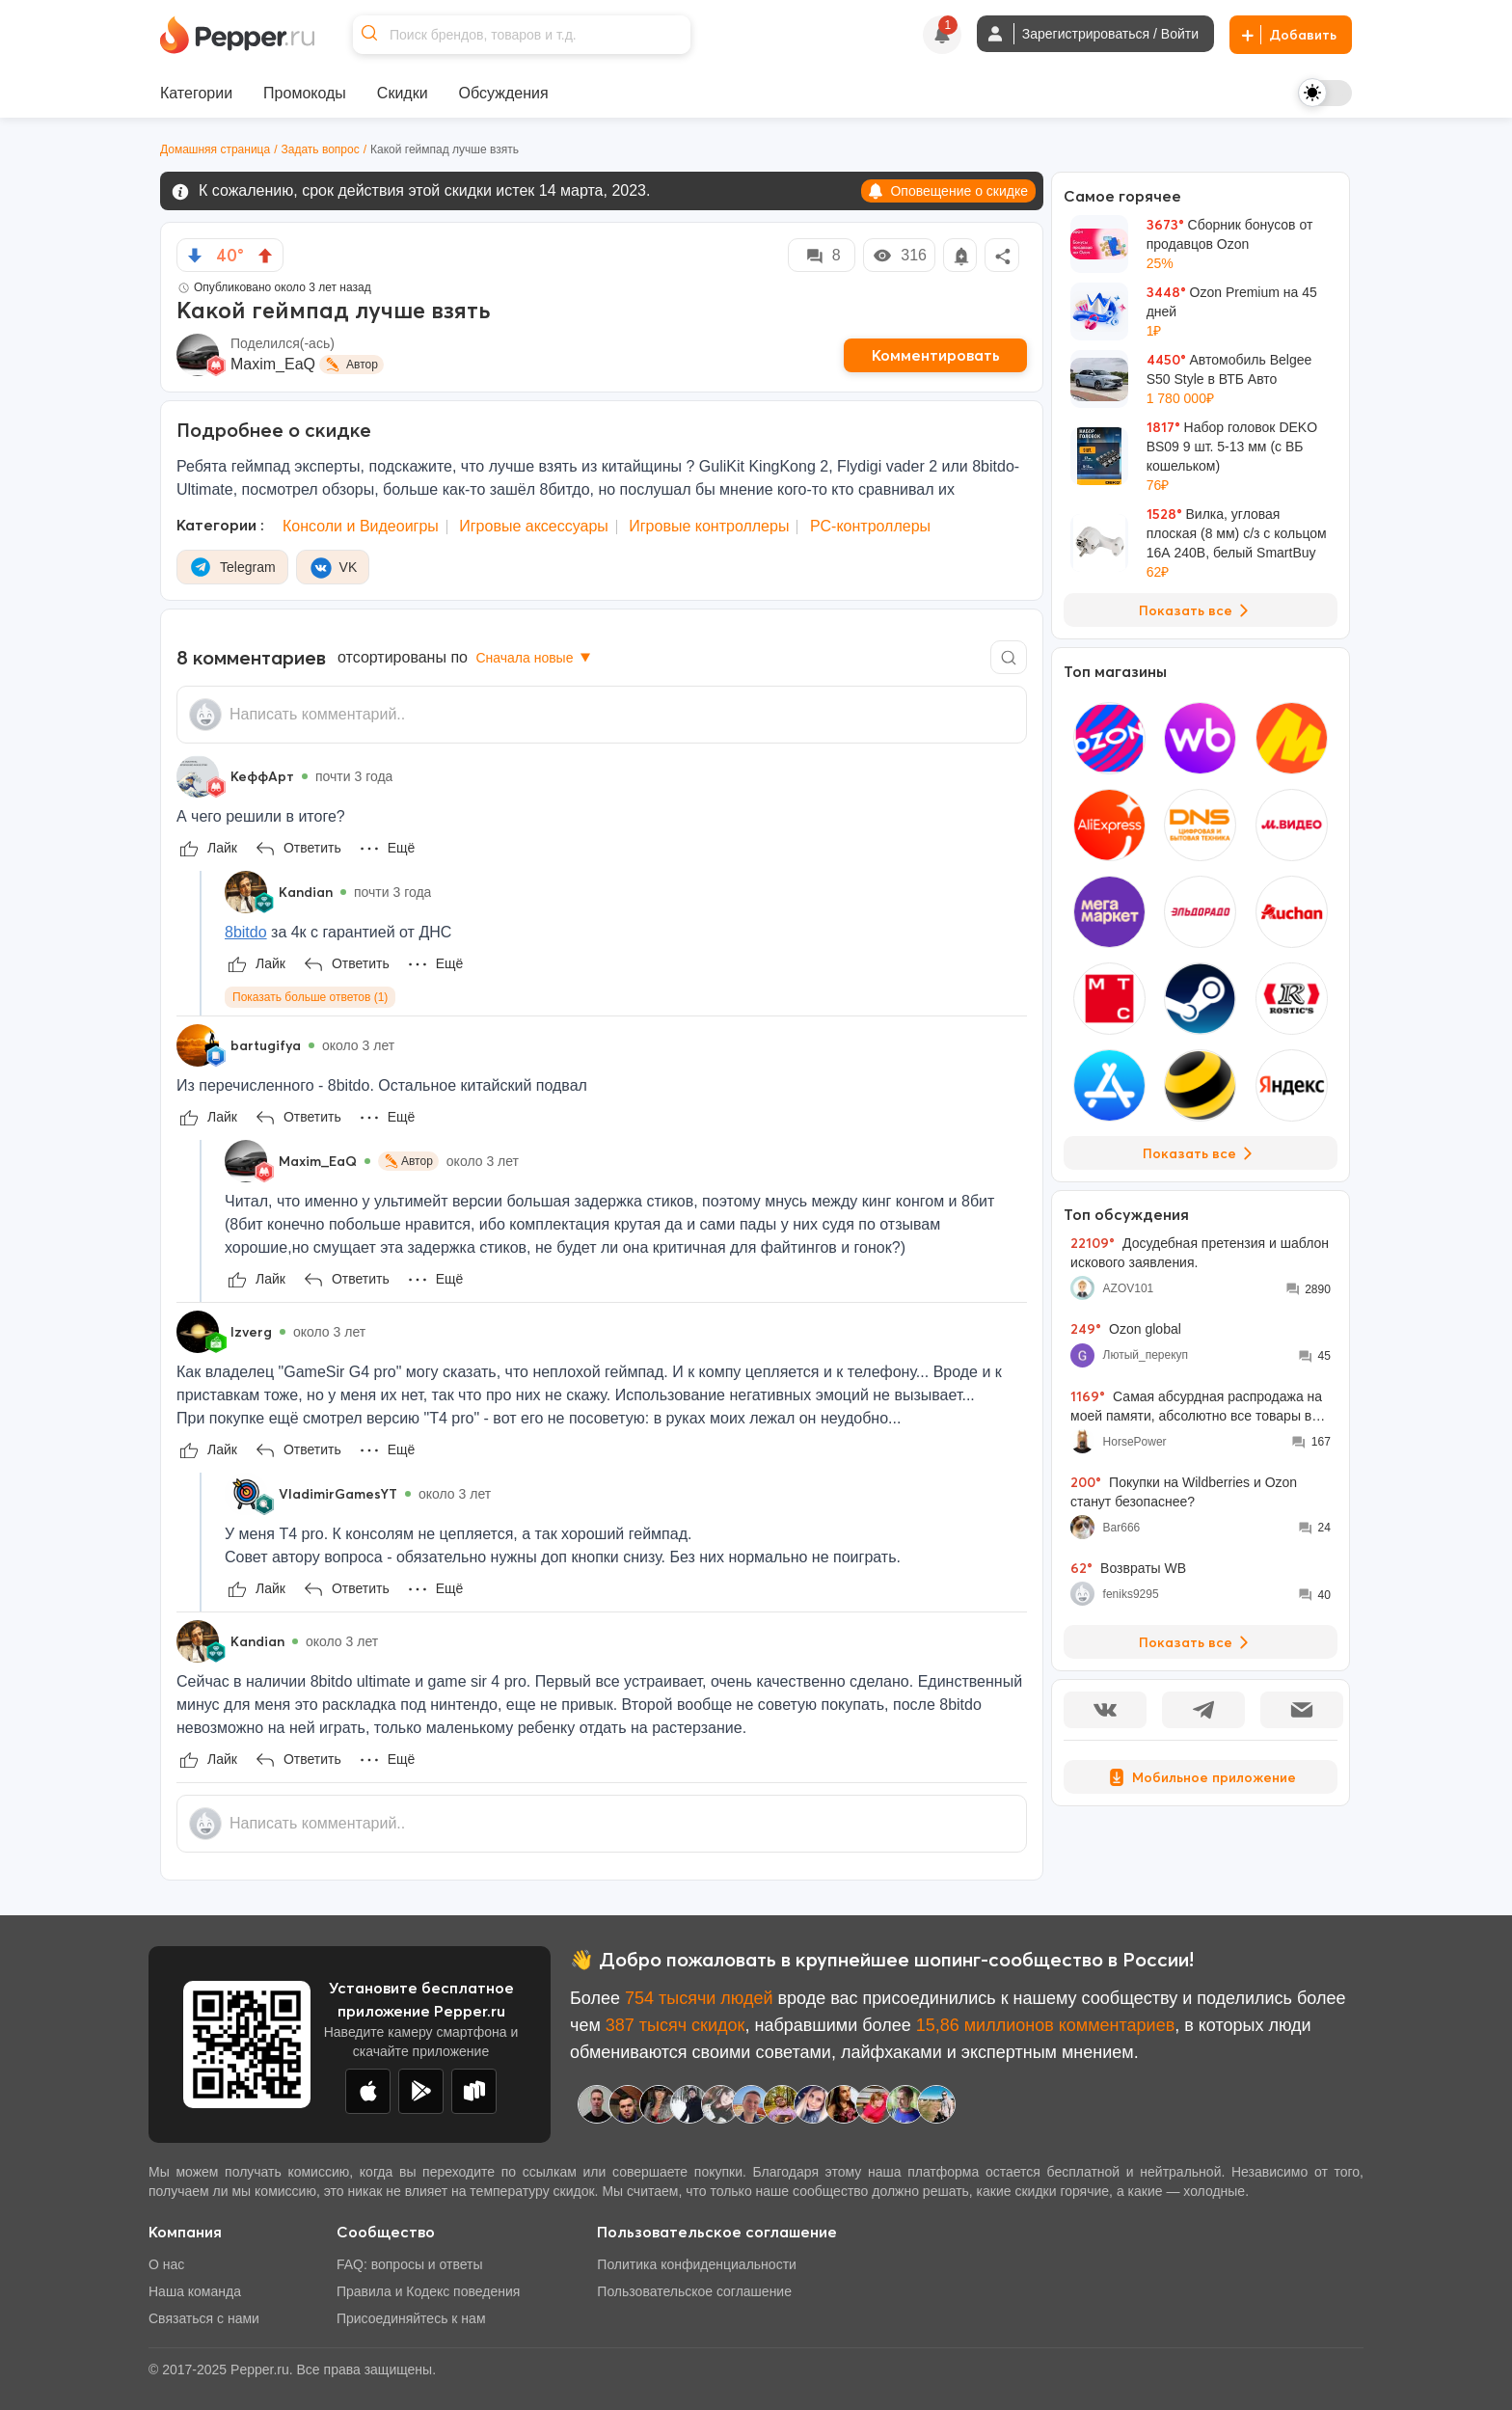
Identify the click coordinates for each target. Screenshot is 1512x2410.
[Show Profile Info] (197, 776)
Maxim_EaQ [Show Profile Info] (318, 1161)
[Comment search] (1008, 657)
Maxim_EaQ (272, 364)
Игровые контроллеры (709, 526)
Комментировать (936, 355)
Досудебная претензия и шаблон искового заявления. (1199, 1252)
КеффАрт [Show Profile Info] (262, 776)
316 (899, 255)
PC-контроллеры (870, 526)
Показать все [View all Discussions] (1197, 1642)
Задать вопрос (321, 149)
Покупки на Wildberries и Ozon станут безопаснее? (1183, 1491)
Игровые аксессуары (533, 526)
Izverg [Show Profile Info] (251, 1331)
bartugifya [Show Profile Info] (265, 1045)
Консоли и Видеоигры (361, 526)
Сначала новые (534, 657)
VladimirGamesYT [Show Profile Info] (338, 1494)
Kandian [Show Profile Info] (306, 892)
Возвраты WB (1128, 1568)
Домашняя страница (215, 149)
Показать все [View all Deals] (1197, 610)
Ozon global (1125, 1329)
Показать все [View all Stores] (1201, 1153)
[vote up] (265, 255)
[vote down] (194, 255)
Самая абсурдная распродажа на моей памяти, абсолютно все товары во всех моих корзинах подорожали (1196, 1406)
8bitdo (246, 932)
